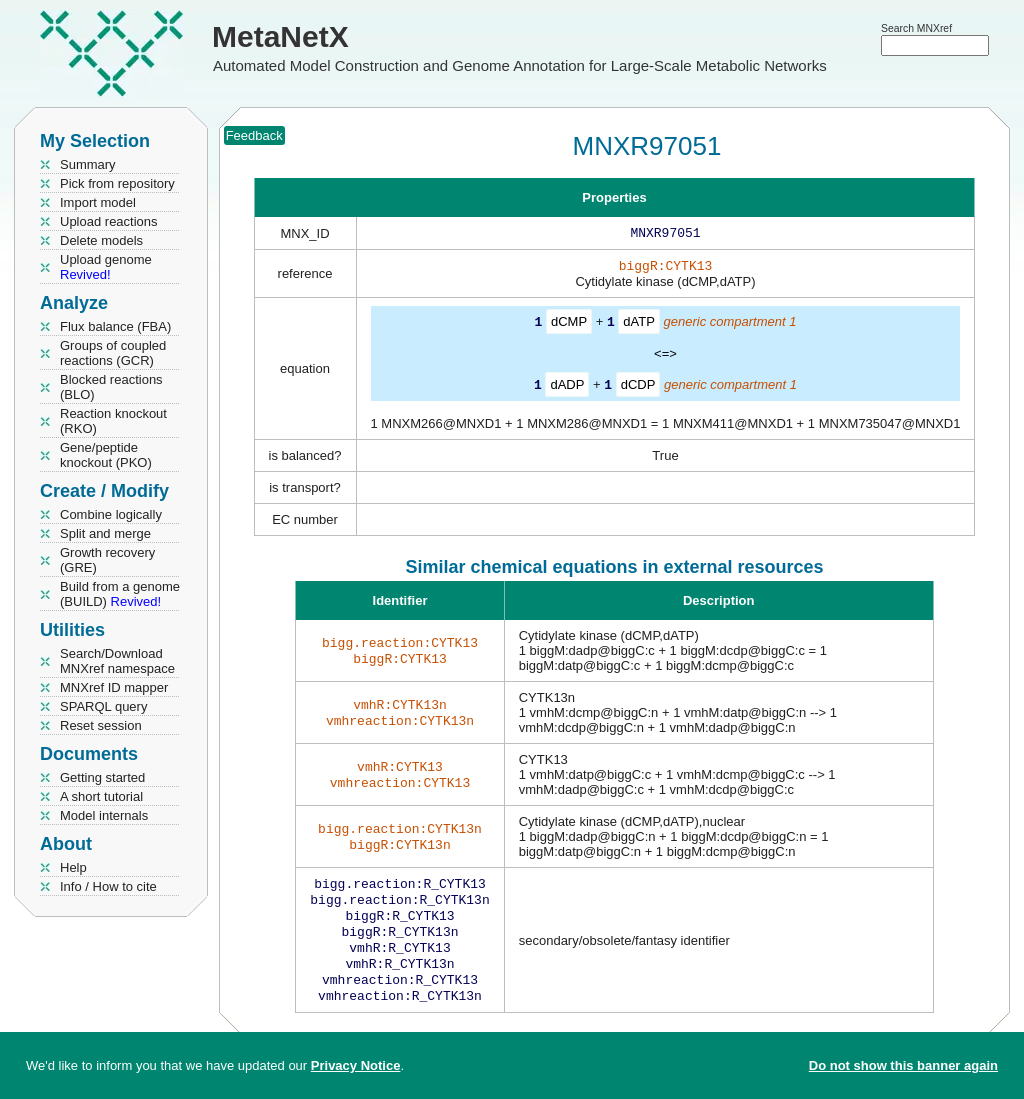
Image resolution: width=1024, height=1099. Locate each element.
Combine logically (111, 514)
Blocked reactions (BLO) (111, 387)
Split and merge (105, 533)
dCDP (638, 387)
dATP (639, 325)
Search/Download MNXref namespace (117, 661)
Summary (88, 164)
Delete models (101, 240)
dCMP (569, 325)
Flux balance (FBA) (115, 326)
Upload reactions (109, 221)
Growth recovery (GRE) (107, 560)
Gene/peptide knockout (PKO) (106, 455)
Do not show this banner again (903, 1065)
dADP (567, 387)
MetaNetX (280, 36)
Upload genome (106, 267)
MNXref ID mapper (114, 687)
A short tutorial (101, 796)
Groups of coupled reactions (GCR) (113, 353)
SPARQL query (103, 706)
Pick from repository (117, 183)
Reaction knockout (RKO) (113, 421)
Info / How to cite (108, 886)
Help (73, 867)
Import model (98, 202)
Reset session (101, 725)
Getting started (102, 777)
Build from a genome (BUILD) (120, 594)
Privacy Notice (356, 1065)
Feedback (254, 135)
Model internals (104, 815)
